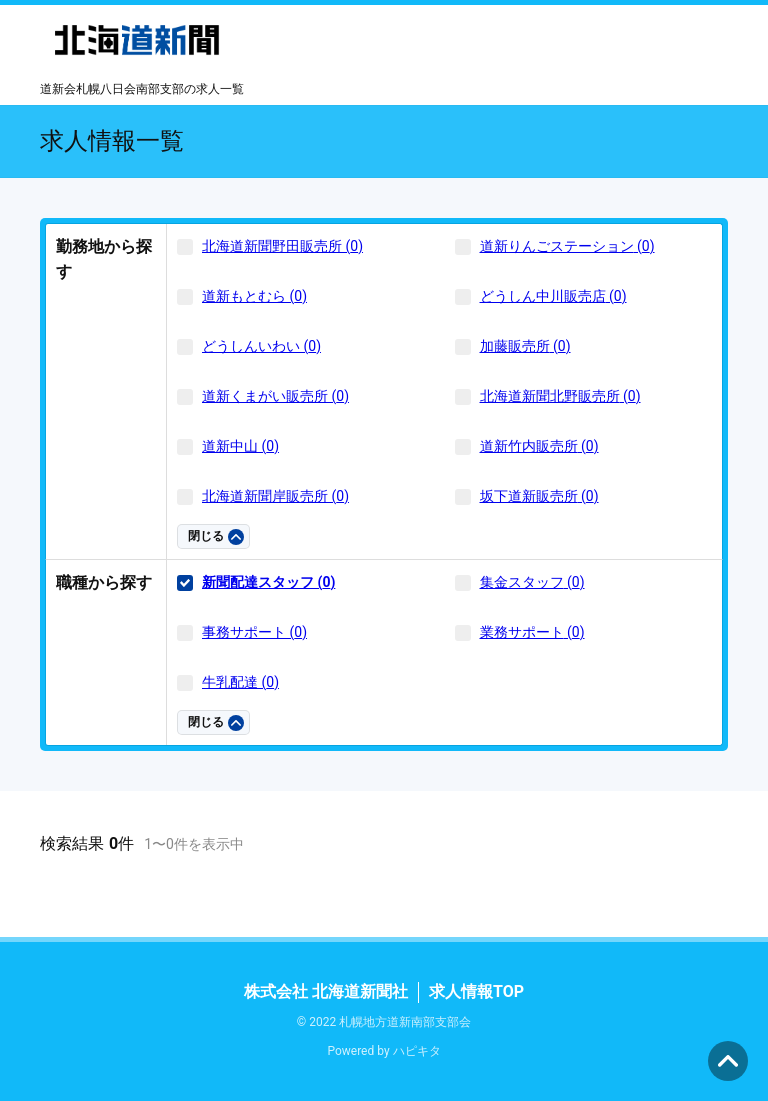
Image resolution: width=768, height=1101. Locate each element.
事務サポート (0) (254, 632)
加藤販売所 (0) (525, 346)
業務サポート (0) (532, 632)
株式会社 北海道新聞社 (326, 991)
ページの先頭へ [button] (728, 1061)
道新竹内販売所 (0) (539, 446)
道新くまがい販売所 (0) (275, 396)
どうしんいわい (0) (261, 346)
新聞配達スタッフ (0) (268, 582)
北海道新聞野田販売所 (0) (282, 246)
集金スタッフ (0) (532, 582)
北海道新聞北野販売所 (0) (560, 396)
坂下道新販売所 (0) (539, 496)
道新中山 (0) (240, 446)
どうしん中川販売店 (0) (553, 296)
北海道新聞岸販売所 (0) (275, 496)
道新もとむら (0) (254, 296)
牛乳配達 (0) (240, 682)
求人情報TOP (476, 991)
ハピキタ (417, 1051)
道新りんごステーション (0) (567, 246)
